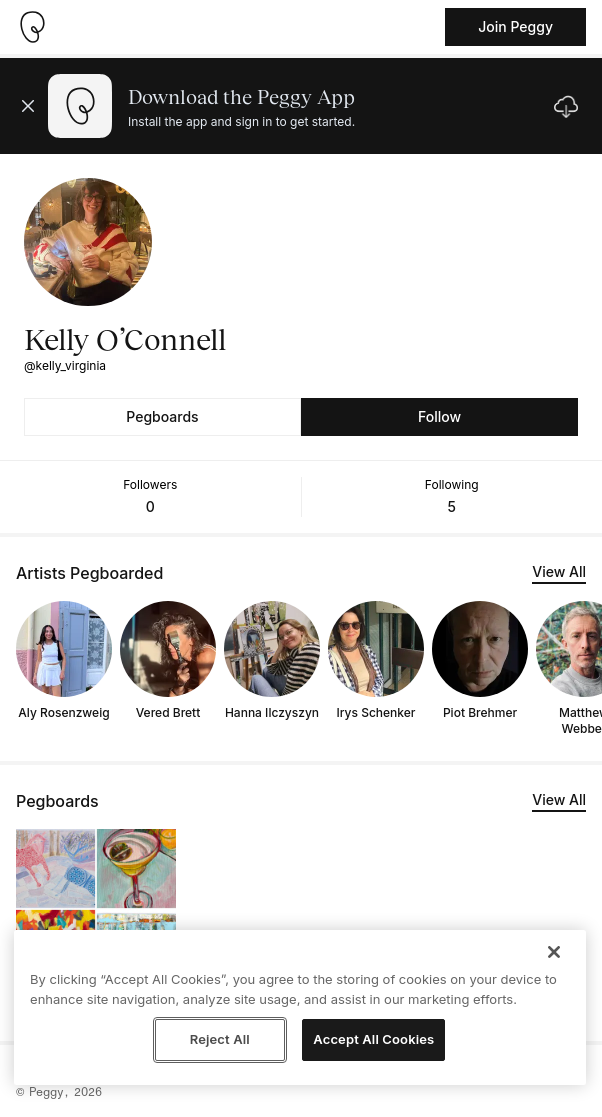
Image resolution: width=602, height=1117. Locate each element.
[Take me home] (32, 27)
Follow (439, 416)
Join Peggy (515, 26)
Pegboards (162, 416)
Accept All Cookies (373, 1039)
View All (559, 571)
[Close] (554, 952)
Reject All (220, 1039)
